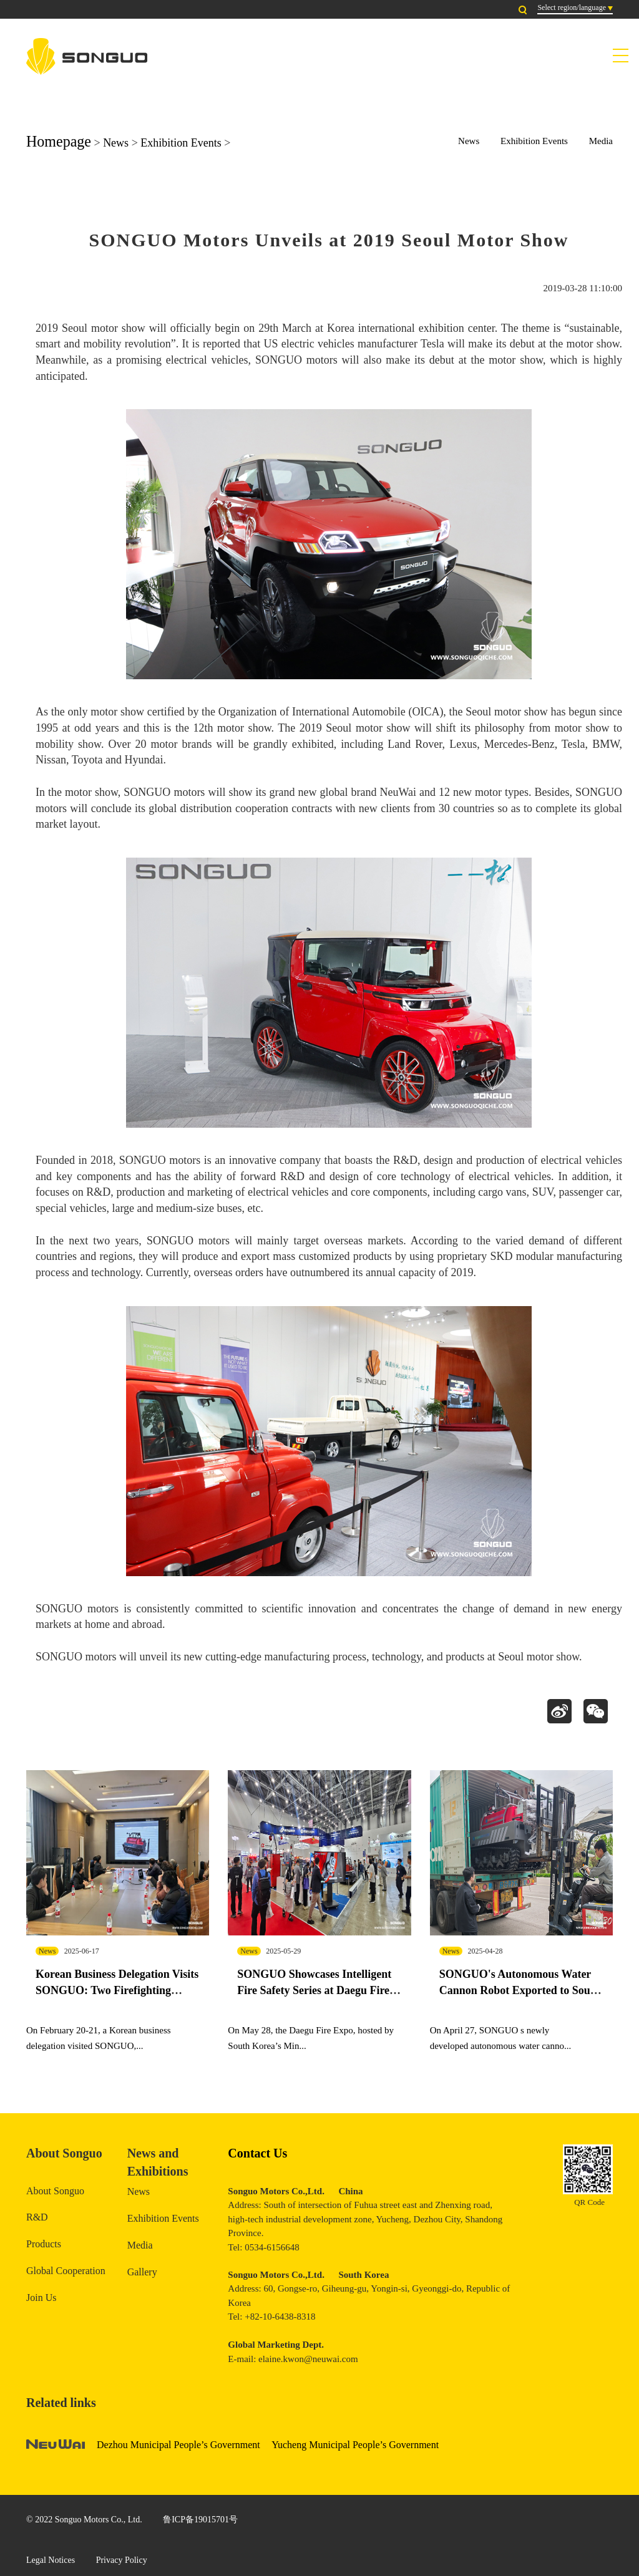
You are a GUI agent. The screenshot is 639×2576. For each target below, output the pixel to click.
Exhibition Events (181, 143)
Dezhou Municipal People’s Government (178, 2444)
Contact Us (257, 2153)
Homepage (58, 141)
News (116, 143)
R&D (37, 2217)
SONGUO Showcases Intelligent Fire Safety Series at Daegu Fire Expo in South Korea (314, 1990)
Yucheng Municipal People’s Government (355, 2444)
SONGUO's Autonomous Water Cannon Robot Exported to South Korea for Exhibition (519, 1990)
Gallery (142, 2272)
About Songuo (55, 2191)
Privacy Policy (121, 2560)
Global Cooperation (65, 2270)
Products (43, 2244)
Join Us (41, 2297)
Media (601, 141)
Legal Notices (50, 2560)
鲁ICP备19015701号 (200, 2519)
